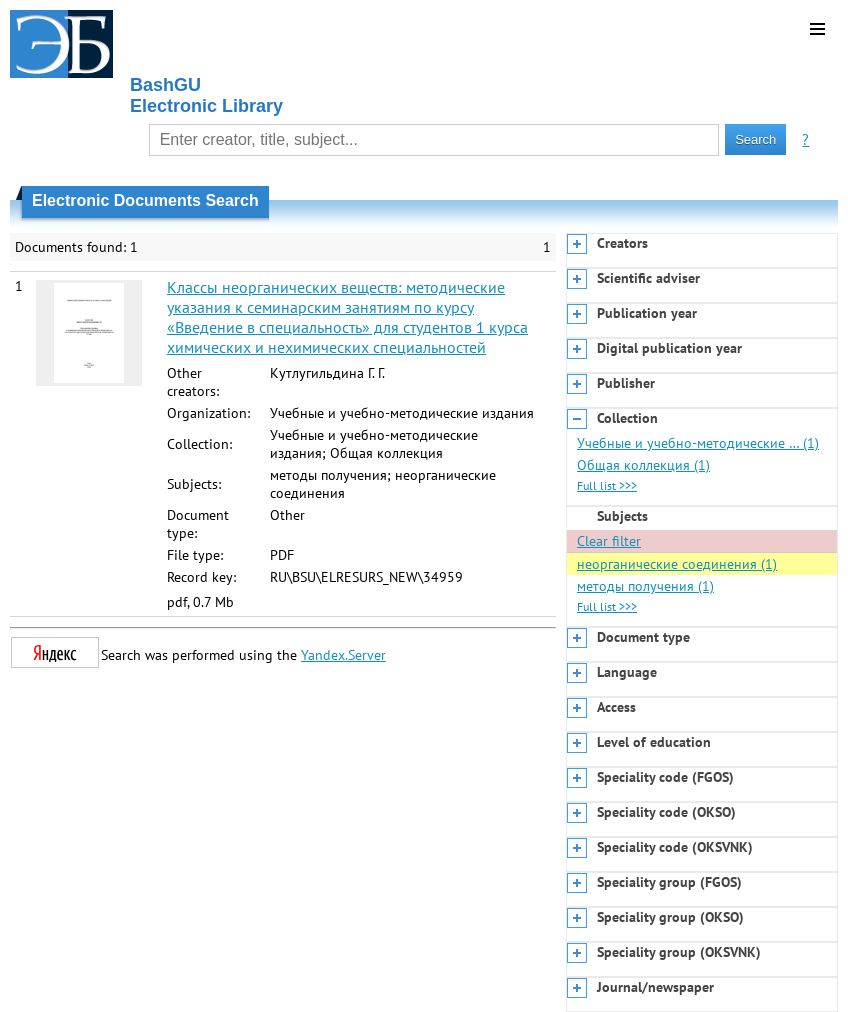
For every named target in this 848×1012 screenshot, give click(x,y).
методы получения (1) (645, 586)
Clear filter (609, 541)
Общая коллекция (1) (643, 465)
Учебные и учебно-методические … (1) (698, 443)
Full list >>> (607, 485)
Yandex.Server (343, 655)
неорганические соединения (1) (677, 564)
